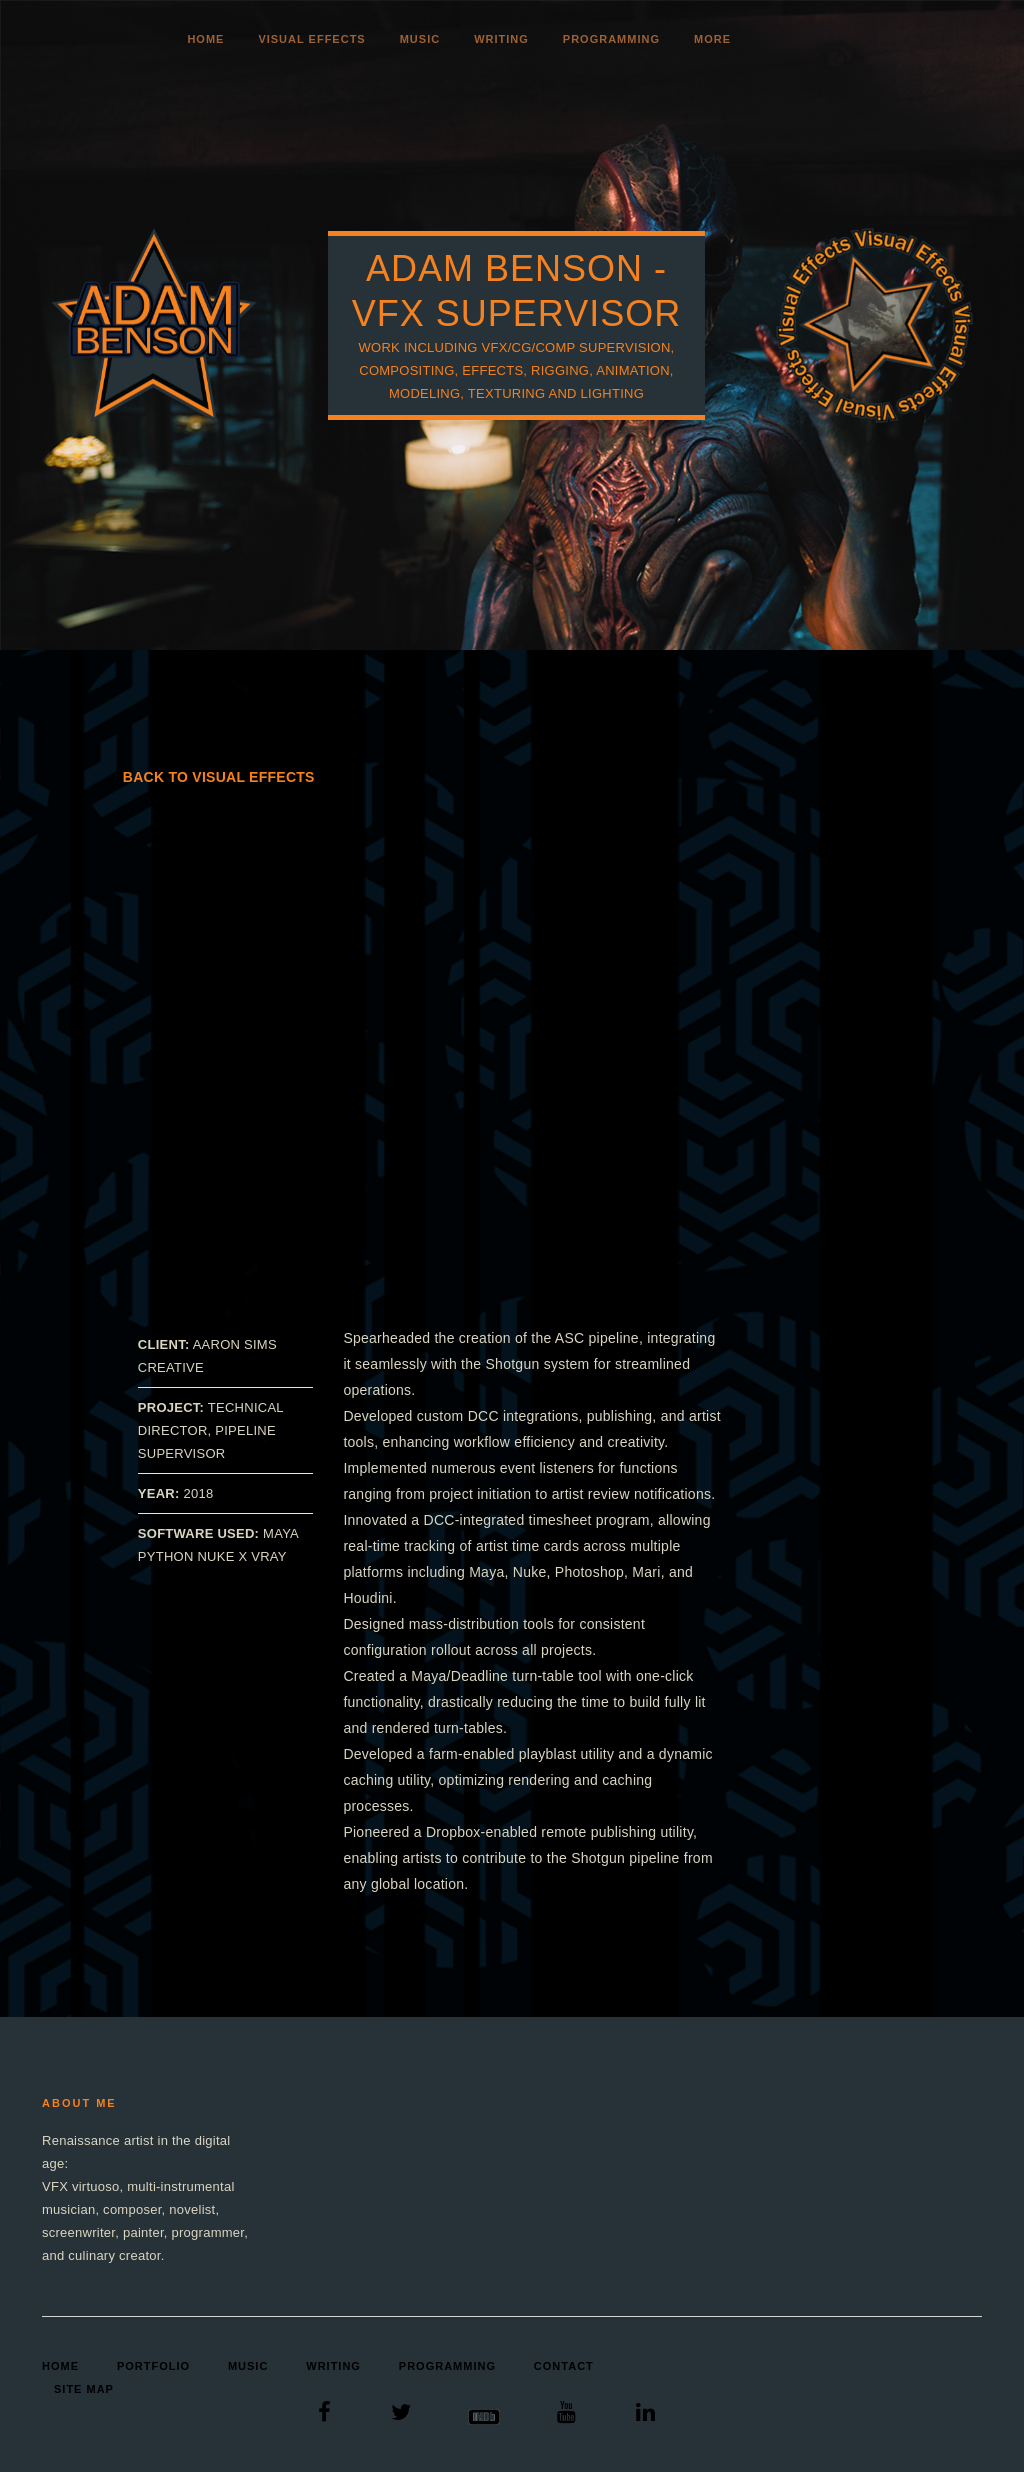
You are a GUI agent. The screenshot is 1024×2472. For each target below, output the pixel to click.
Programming (611, 39)
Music (420, 39)
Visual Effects (311, 39)
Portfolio (153, 2366)
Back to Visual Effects (219, 777)
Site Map (84, 2389)
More (712, 39)
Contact (564, 2366)
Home (205, 39)
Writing (501, 39)
